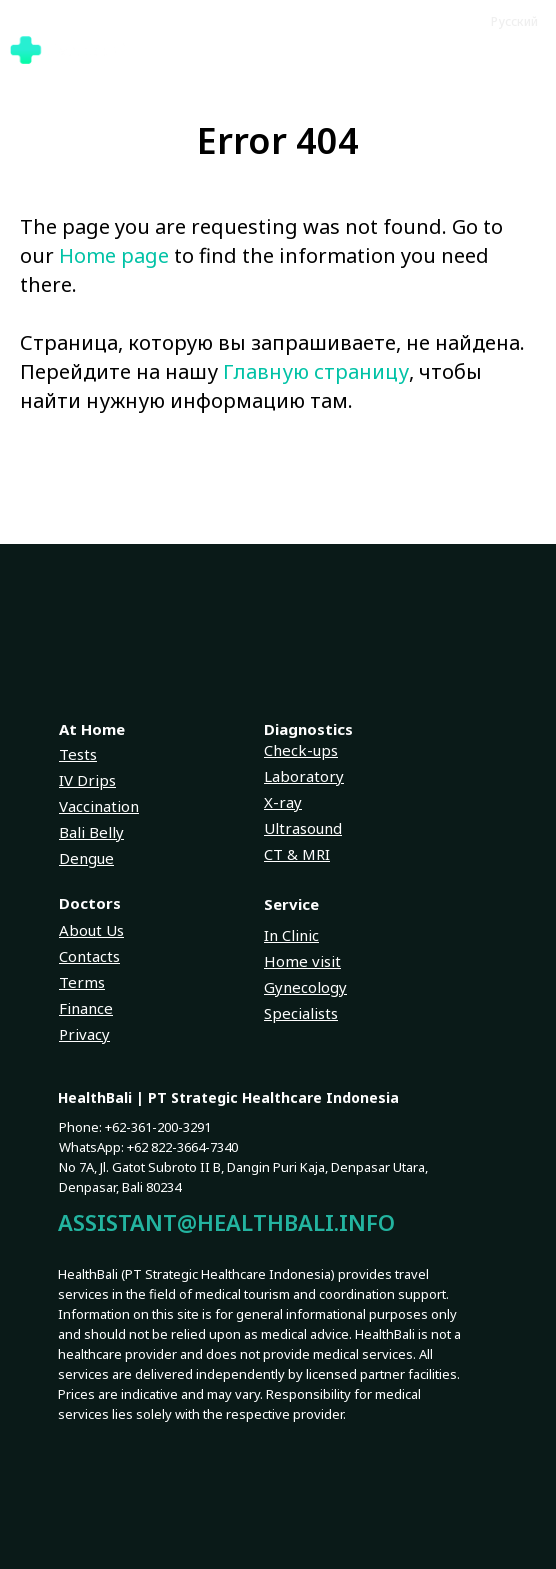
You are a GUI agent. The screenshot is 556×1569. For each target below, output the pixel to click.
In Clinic (291, 935)
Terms (82, 982)
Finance (86, 1008)
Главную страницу (316, 371)
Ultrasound (303, 828)
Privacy (84, 1034)
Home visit (302, 961)
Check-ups (301, 750)
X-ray (283, 802)
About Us (91, 930)
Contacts (89, 956)
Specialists (301, 1013)
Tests (78, 754)
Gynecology (305, 987)
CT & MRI (297, 854)
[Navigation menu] (534, 50)
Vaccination (99, 806)
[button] (486, 49)
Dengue (86, 858)
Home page (114, 255)
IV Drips (87, 780)
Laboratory (304, 776)
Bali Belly (91, 832)
